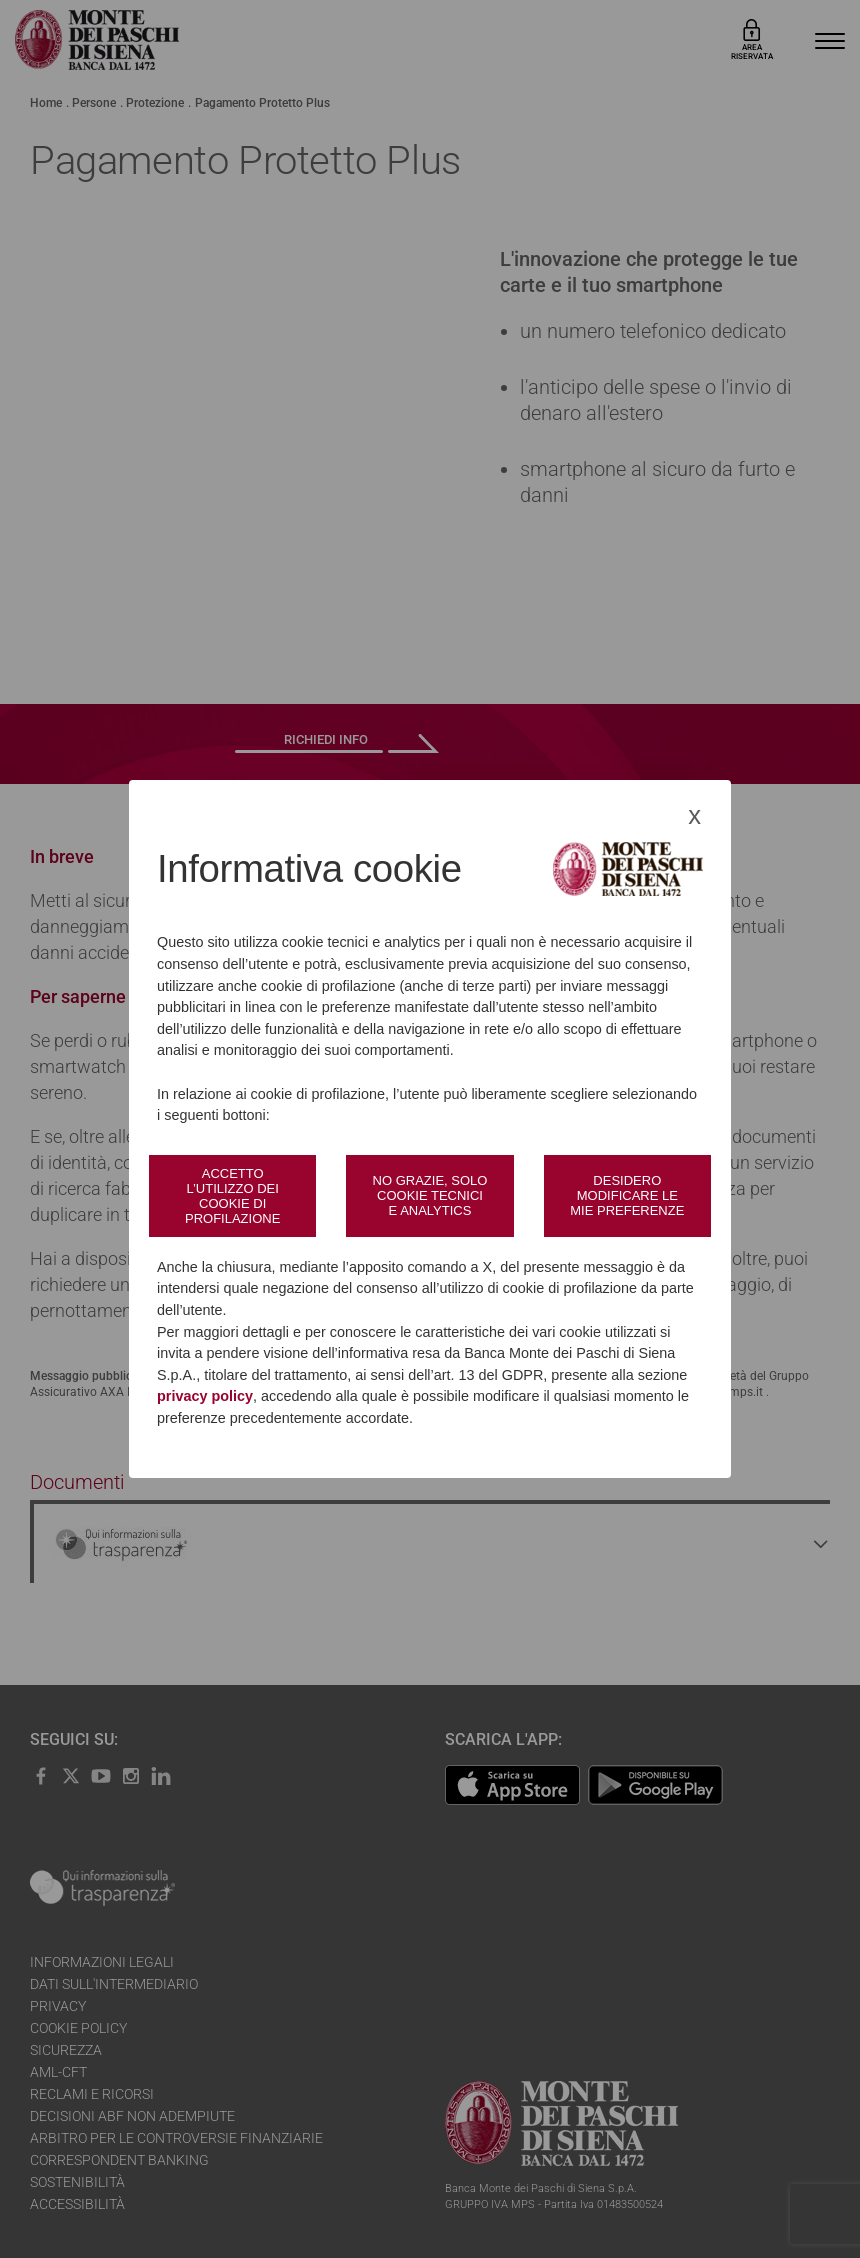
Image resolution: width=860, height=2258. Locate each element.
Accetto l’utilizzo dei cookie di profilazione (232, 1196)
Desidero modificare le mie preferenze (627, 1195)
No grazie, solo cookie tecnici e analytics (430, 1195)
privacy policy (205, 1396)
